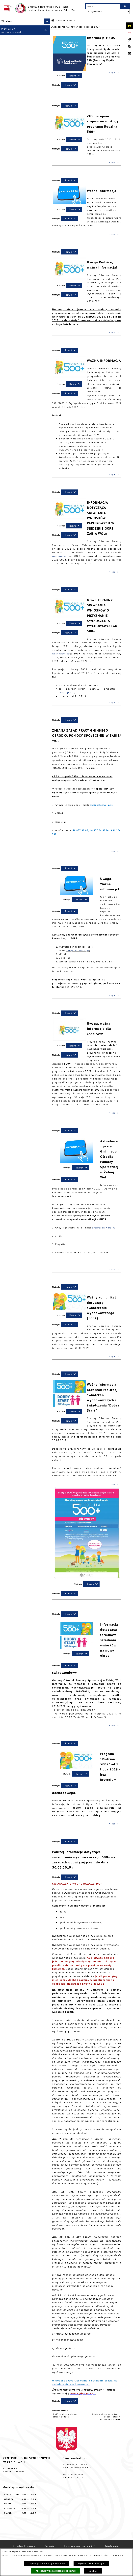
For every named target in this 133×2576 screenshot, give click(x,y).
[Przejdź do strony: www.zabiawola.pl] (129, 39)
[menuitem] (25, 62)
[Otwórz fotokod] (129, 53)
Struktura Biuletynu (24, 2546)
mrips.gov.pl (66, 692)
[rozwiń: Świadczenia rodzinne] (47, 69)
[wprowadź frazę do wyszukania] (103, 6)
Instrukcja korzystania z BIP (79, 2546)
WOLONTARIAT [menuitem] (10, 227)
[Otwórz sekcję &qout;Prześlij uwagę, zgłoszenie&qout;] (129, 46)
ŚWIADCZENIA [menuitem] (9, 53)
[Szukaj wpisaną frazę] (125, 6)
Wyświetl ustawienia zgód (91, 2563)
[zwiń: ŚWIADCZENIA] (47, 54)
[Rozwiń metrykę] (74, 75)
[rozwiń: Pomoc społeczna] (47, 61)
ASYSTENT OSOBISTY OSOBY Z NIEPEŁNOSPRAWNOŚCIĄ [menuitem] (20, 250)
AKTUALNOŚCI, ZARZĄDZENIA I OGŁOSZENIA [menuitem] (20, 29)
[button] (69, 70)
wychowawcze (60, 556)
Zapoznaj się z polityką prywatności (46, 2563)
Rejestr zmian (112, 2546)
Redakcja (49, 2546)
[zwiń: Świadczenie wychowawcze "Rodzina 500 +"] (47, 77)
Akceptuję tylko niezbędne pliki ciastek (56, 2570)
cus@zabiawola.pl (81, 2467)
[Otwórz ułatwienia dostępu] (129, 25)
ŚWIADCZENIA (64, 20)
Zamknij (93, 2570)
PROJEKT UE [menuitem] (8, 257)
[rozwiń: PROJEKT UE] (47, 257)
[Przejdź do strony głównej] (40, 8)
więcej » (114, 72)
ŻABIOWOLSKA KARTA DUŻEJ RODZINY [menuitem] (18, 240)
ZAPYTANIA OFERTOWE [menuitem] (15, 42)
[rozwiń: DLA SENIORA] (47, 233)
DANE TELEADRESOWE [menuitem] (15, 36)
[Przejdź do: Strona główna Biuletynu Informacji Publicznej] (52, 20)
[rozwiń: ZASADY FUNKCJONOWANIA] (47, 48)
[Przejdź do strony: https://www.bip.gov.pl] (129, 32)
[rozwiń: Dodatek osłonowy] (47, 166)
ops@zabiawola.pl (77, 950)
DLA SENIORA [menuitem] (9, 233)
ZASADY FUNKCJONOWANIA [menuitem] (17, 47)
